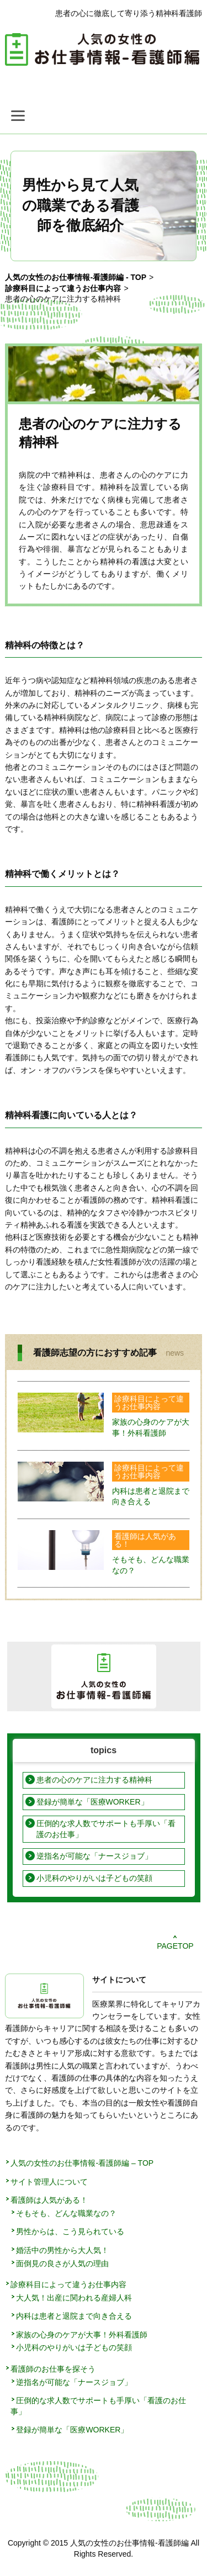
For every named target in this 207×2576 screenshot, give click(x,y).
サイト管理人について (49, 2181)
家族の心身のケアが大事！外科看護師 (81, 2334)
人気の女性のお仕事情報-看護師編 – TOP (81, 2163)
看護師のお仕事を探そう (52, 2369)
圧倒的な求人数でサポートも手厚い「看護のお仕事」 (106, 1829)
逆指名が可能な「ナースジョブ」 (94, 1856)
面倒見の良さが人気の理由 (62, 2263)
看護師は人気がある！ (145, 1540)
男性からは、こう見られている (70, 2231)
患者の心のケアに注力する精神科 (94, 1779)
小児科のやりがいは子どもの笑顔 (94, 1878)
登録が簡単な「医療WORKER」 (92, 1801)
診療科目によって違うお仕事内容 (149, 1402)
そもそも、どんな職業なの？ (66, 2213)
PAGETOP (175, 1946)
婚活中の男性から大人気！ (62, 2250)
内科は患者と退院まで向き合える (74, 2315)
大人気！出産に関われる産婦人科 (74, 2297)
